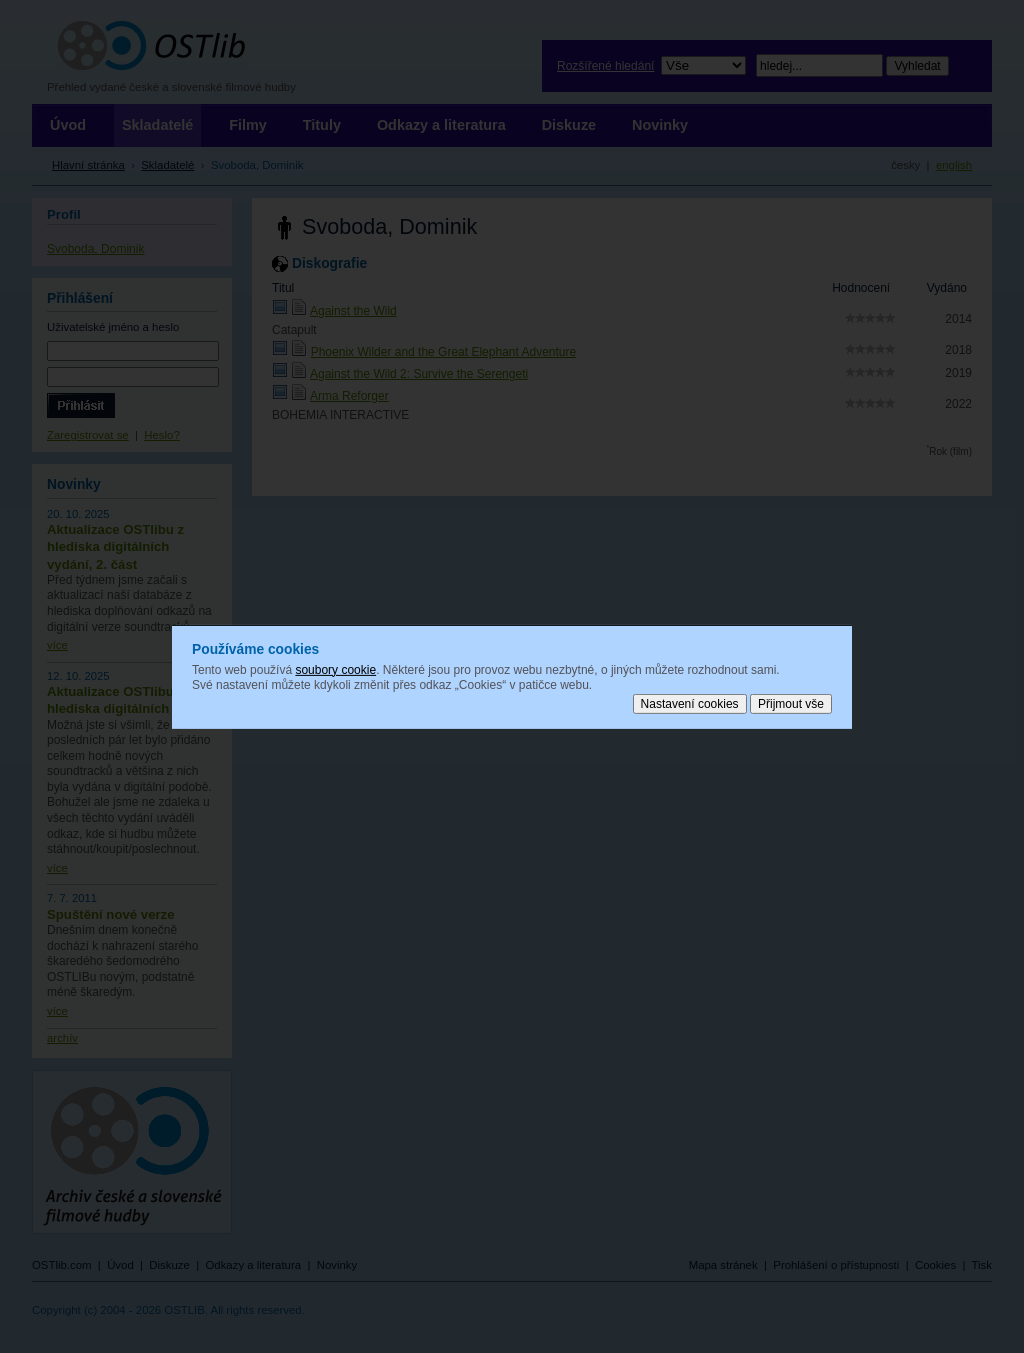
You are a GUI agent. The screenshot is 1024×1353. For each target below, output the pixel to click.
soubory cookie (335, 669)
